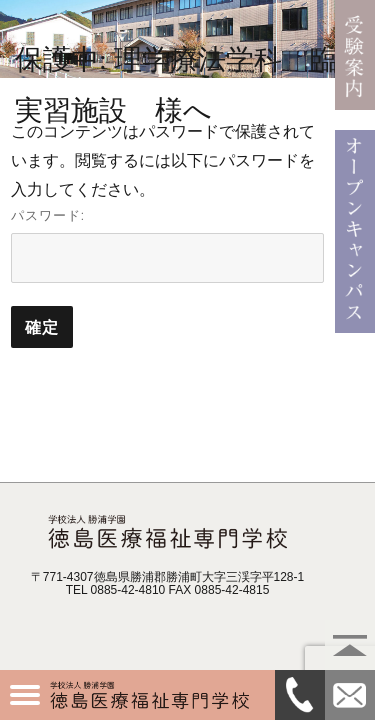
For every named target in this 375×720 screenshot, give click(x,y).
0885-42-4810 (300, 695)
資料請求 (350, 695)
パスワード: (167, 245)
